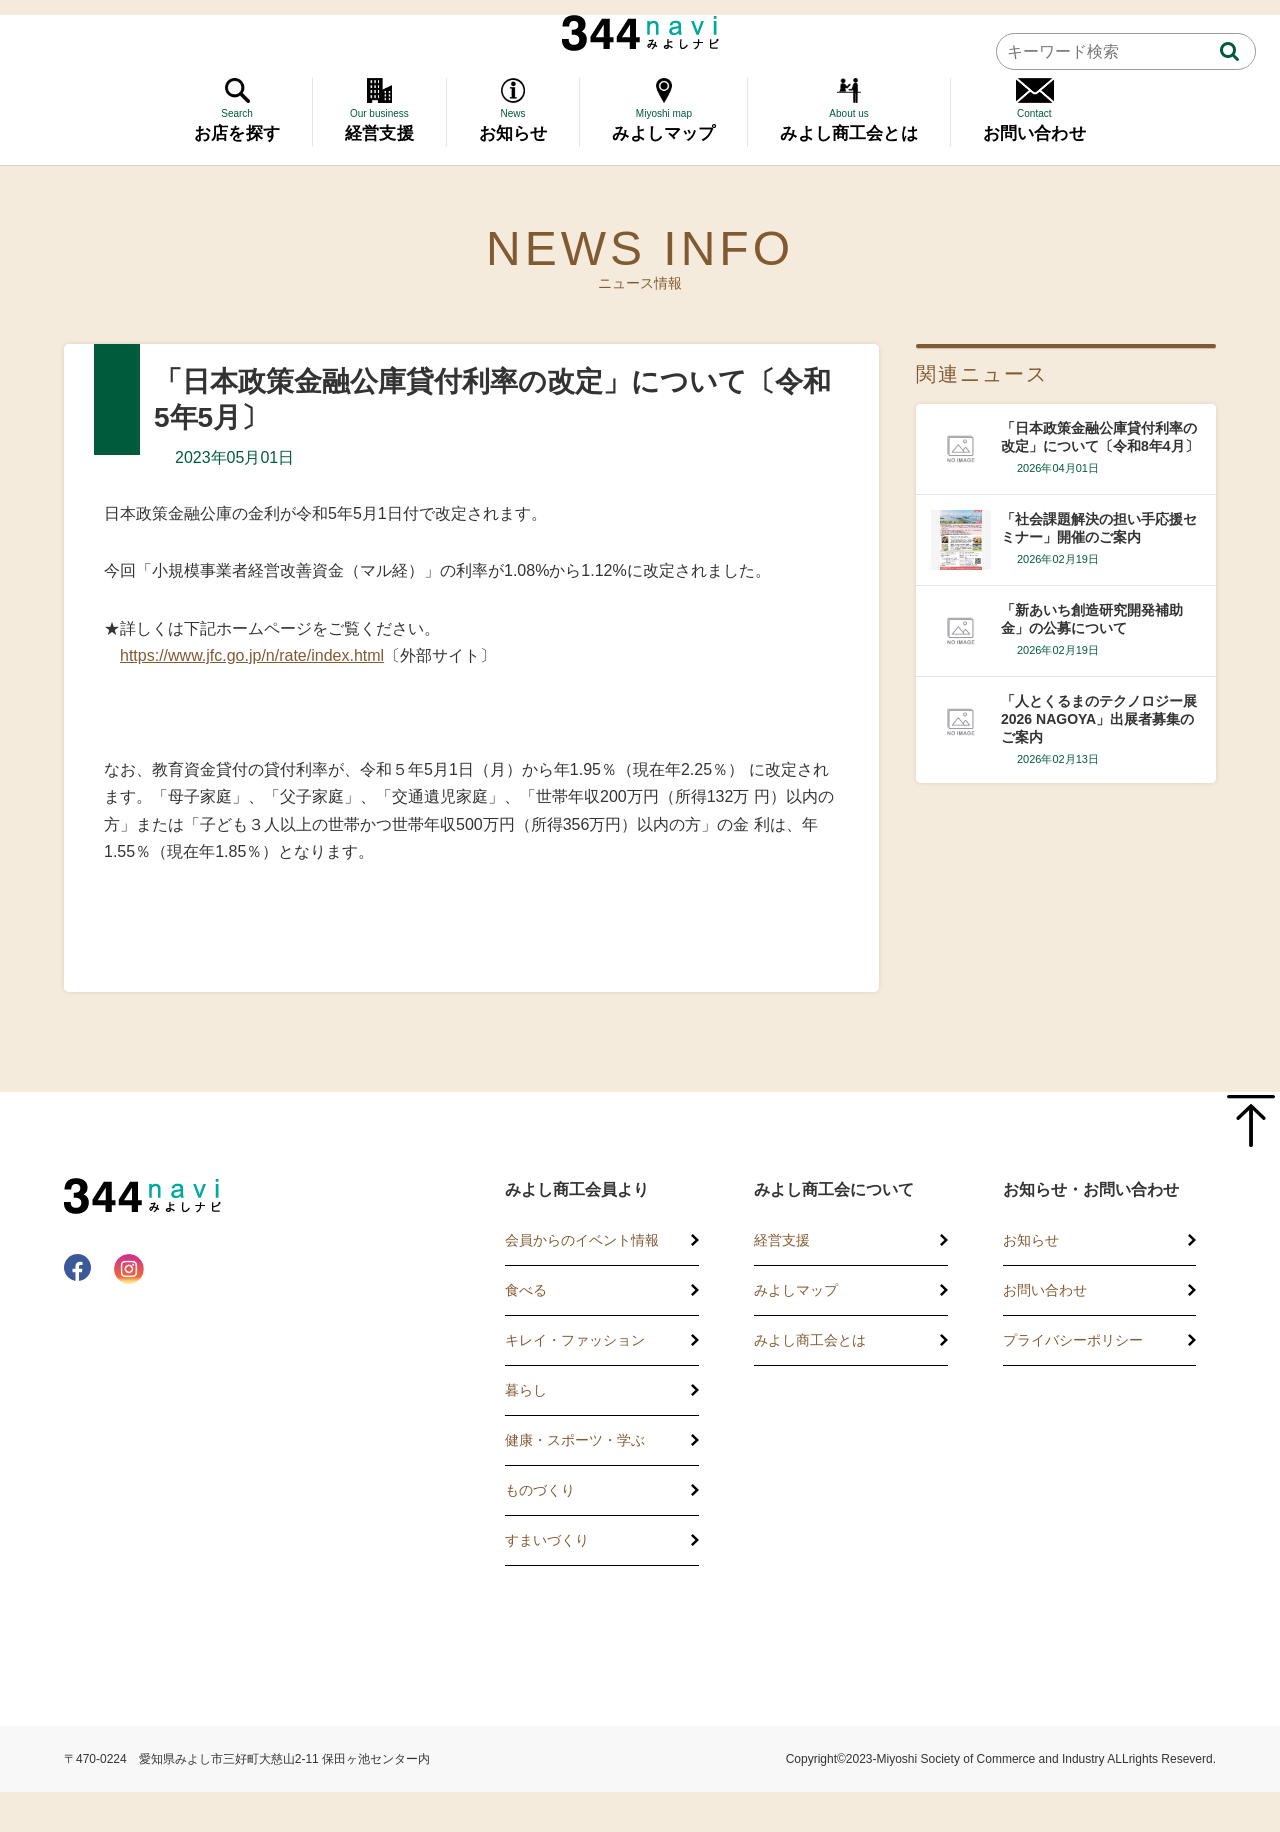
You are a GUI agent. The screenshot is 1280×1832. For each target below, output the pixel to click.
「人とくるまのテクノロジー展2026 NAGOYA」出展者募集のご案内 (1099, 719)
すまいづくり (547, 1540)
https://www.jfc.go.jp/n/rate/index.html (252, 655)
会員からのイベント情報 (582, 1240)
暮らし (526, 1390)
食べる (526, 1290)
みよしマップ (796, 1290)
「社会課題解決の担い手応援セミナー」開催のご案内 (1099, 528)
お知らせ (1031, 1240)
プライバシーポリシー (1073, 1340)
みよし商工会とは (810, 1340)
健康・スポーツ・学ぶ (575, 1440)
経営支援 (782, 1240)
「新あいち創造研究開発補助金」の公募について (1092, 619)
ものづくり (540, 1490)
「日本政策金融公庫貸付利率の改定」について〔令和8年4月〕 (1100, 437)
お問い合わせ (1045, 1290)
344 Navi (640, 33)
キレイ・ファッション (575, 1340)
